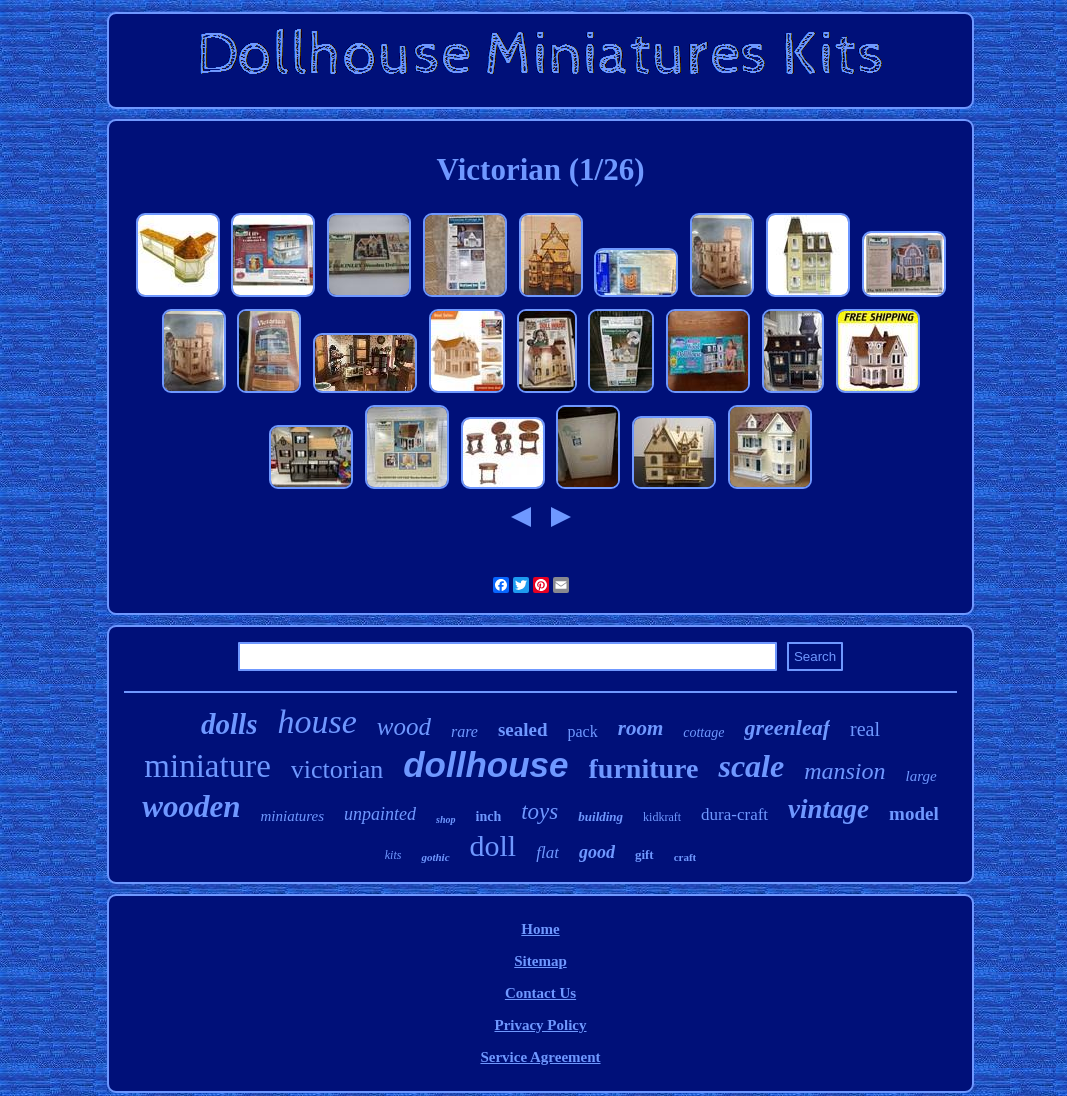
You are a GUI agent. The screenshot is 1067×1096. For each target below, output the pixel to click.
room (641, 728)
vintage (828, 809)
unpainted (380, 814)
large (921, 776)
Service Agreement (540, 1057)
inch (489, 816)
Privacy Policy (540, 1025)
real (865, 729)
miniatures (292, 816)
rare (464, 731)
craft (685, 857)
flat (547, 852)
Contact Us (540, 993)
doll (493, 845)
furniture (644, 768)
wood (404, 726)
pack (583, 731)
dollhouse (485, 764)
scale (751, 766)
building (600, 816)
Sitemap (540, 961)
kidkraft (662, 817)
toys (539, 811)
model (914, 813)
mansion (844, 771)
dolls (229, 724)
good (597, 852)
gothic (435, 857)
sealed (523, 729)
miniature (207, 766)
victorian (337, 769)
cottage (703, 732)
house (316, 721)
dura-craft (734, 814)
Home (540, 929)
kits (393, 855)
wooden (191, 806)
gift (644, 854)
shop (445, 819)
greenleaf (787, 727)
